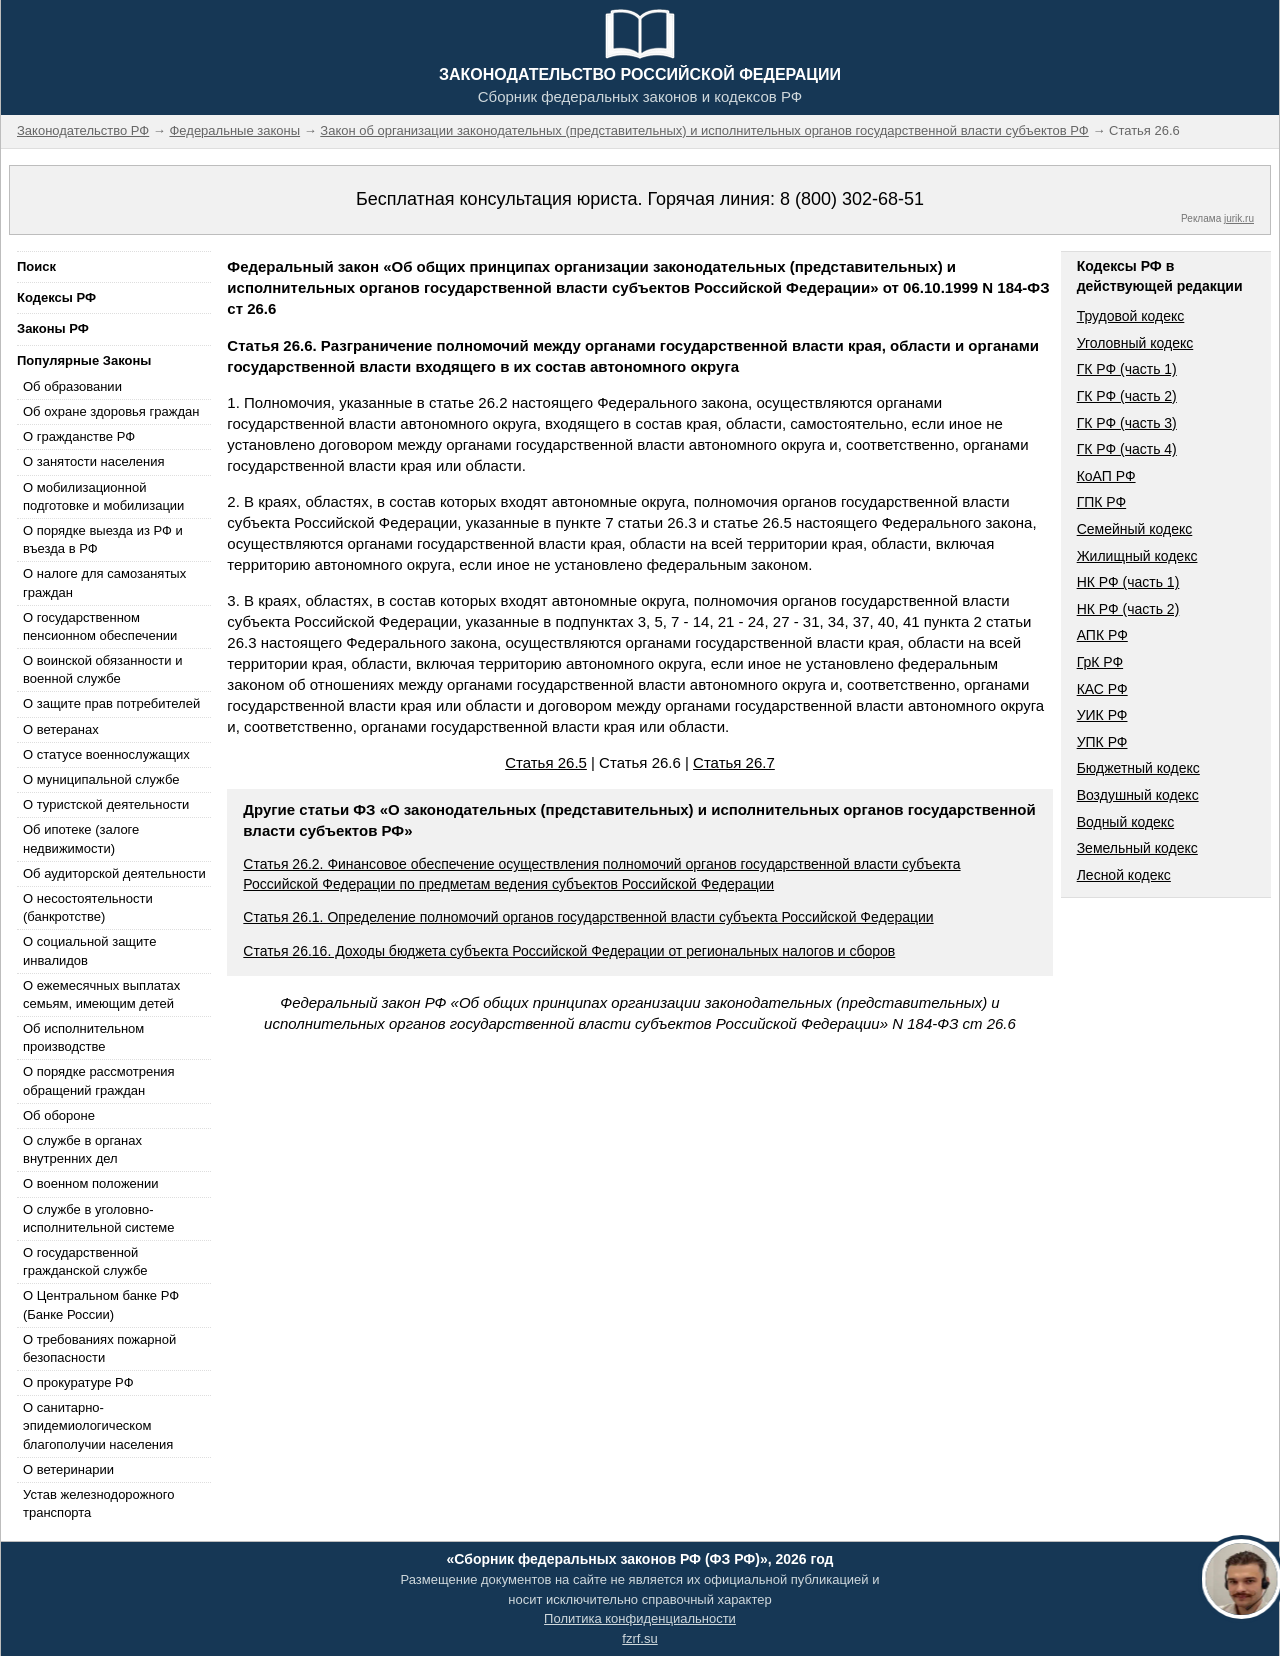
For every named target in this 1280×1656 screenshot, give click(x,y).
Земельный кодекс (1137, 848)
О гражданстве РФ (79, 436)
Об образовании (72, 386)
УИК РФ (1102, 715)
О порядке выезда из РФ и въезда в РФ (103, 539)
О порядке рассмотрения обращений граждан (99, 1080)
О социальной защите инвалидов (89, 950)
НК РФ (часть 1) (1128, 582)
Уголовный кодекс (1135, 343)
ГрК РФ (1100, 662)
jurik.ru (1239, 218)
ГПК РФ (1102, 502)
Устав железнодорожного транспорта (98, 1503)
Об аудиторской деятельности (114, 873)
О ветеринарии (68, 1469)
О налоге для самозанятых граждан (104, 582)
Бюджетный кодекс (1138, 768)
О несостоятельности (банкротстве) (88, 907)
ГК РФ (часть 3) (1127, 423)
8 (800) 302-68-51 (852, 199)
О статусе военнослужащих (106, 754)
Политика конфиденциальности (640, 1618)
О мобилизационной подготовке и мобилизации (103, 496)
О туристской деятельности (106, 804)
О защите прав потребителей (111, 703)
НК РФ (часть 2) (1128, 609)
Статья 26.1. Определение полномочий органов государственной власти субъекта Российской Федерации (588, 917)
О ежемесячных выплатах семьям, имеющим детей (101, 994)
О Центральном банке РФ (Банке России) (101, 1304)
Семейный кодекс (1135, 529)
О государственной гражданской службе (85, 1261)
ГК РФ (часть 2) (1127, 396)
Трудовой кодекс (1131, 316)
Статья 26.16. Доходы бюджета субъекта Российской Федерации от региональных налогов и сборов (569, 951)
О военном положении (91, 1183)
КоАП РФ (1106, 476)
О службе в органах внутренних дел (82, 1149)
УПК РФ (1102, 742)
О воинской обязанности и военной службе (102, 669)
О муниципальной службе (101, 779)
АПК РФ (1102, 635)
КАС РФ (1102, 689)
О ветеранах (61, 729)
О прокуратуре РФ (78, 1382)
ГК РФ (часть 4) (1127, 449)
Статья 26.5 (546, 762)
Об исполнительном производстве (83, 1037)
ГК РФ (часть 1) (1127, 369)
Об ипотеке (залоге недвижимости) (81, 838)
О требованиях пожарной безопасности (99, 1348)
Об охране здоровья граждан (111, 411)
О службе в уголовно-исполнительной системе (99, 1218)
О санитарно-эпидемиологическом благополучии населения (98, 1425)
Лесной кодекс (1124, 875)
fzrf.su (639, 1638)
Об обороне (59, 1115)
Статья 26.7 (734, 762)
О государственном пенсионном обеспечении (100, 626)
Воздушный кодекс (1138, 795)
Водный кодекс (1126, 822)
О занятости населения (94, 461)
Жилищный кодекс (1137, 556)
